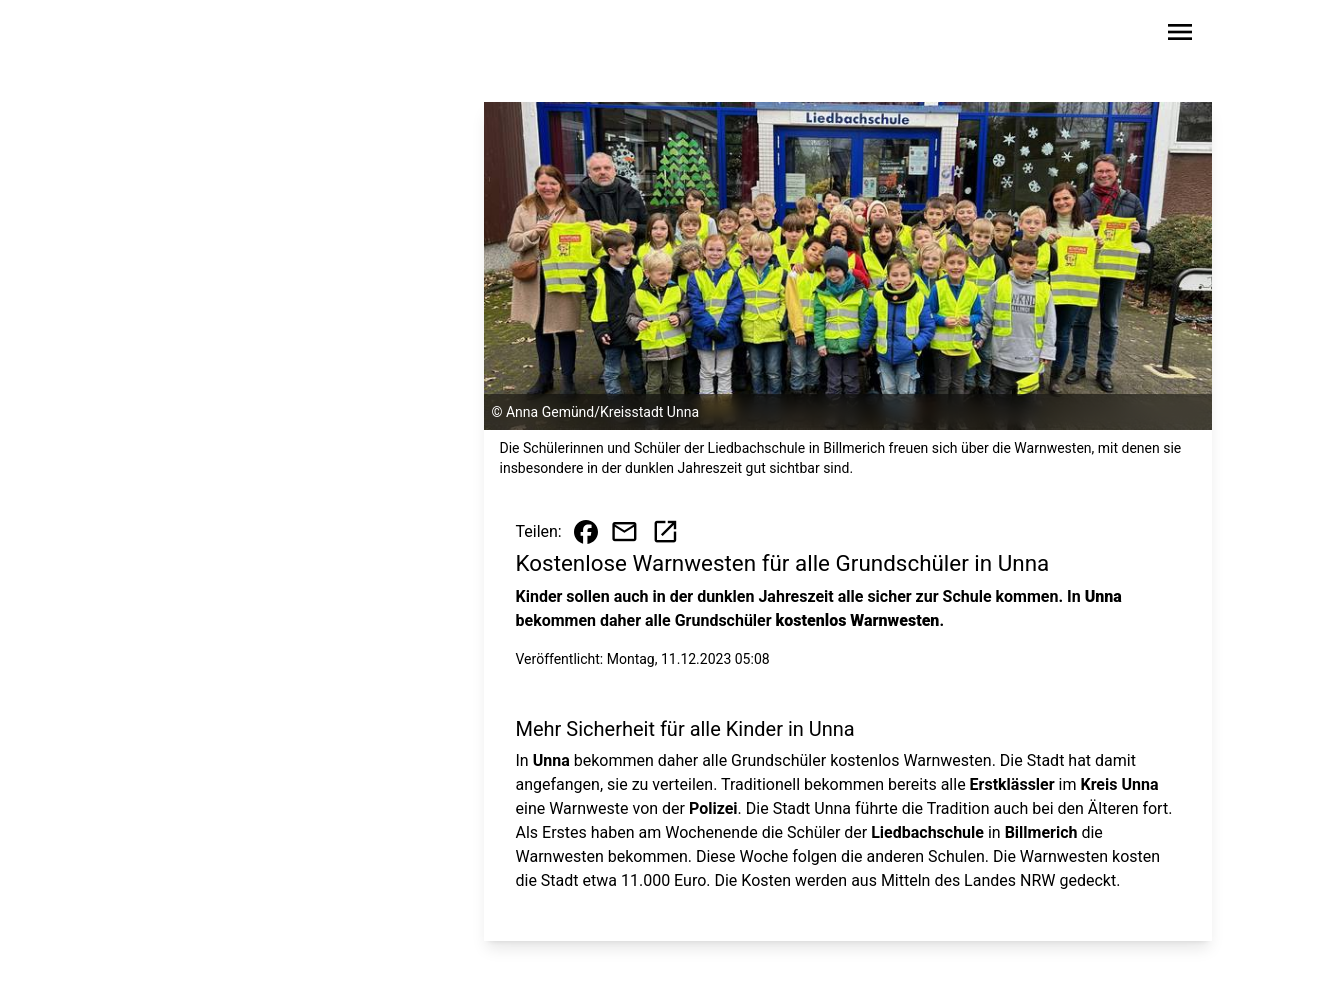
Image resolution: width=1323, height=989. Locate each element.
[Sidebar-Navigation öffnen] (1180, 35)
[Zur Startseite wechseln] (176, 36)
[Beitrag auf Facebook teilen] (586, 532)
